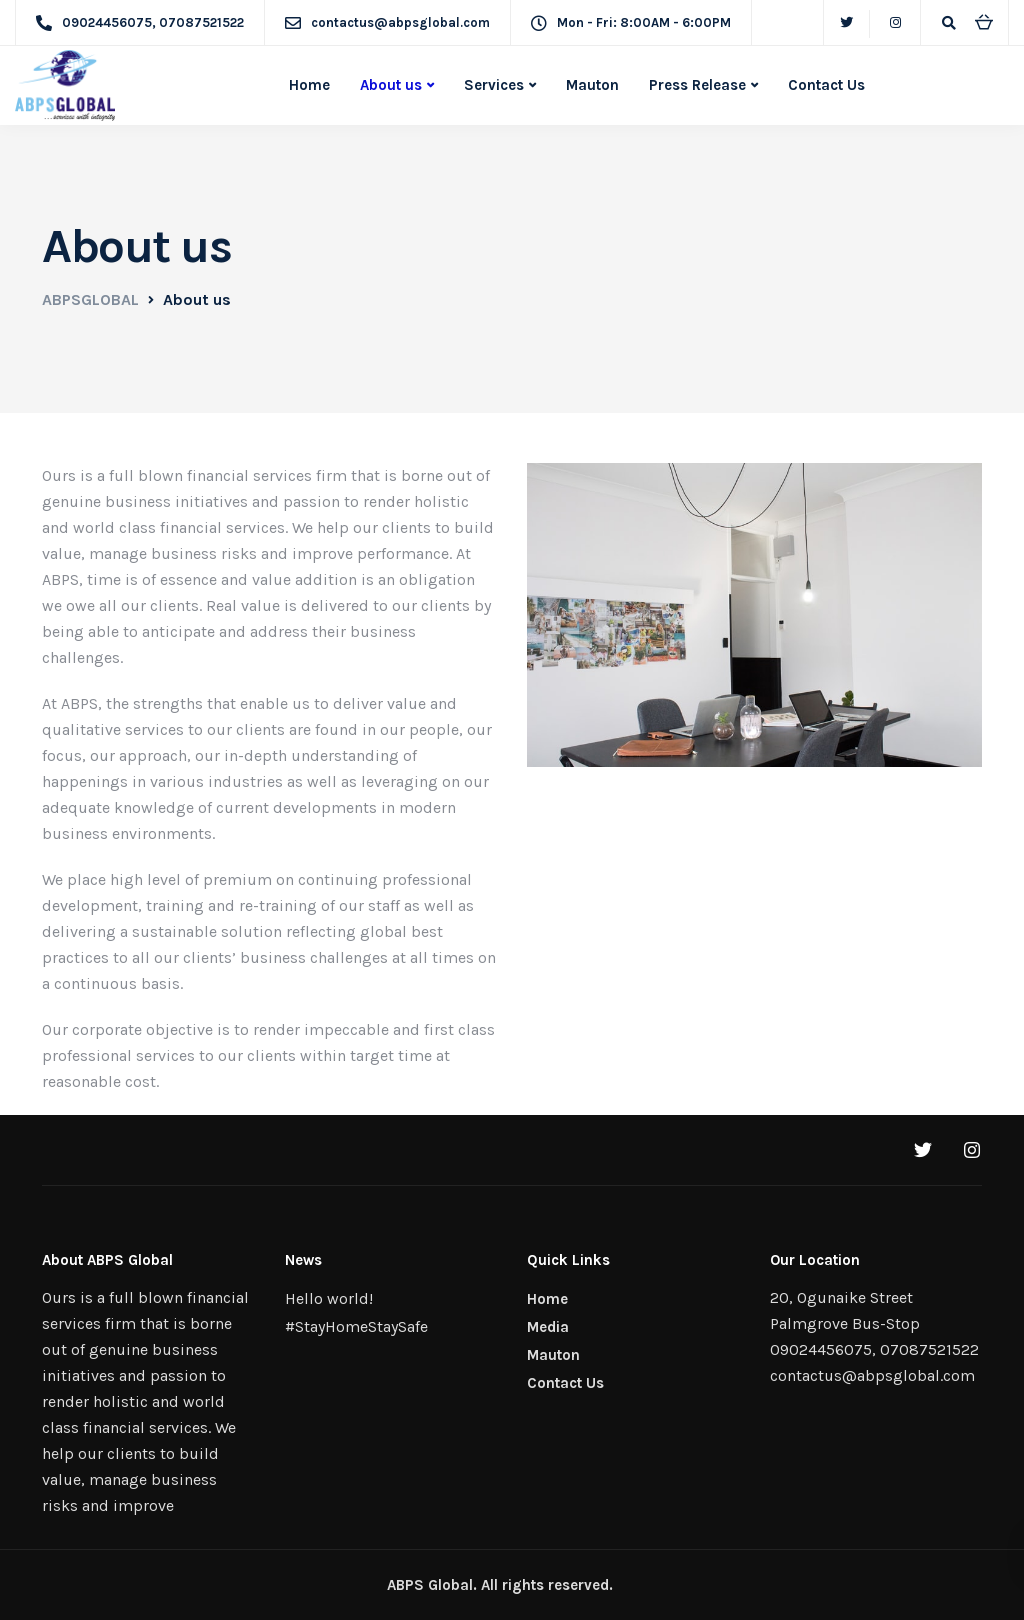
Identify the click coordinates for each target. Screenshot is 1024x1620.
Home (309, 85)
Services (494, 85)
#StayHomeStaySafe (356, 1326)
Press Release (697, 85)
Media (548, 1327)
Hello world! (329, 1298)
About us (391, 85)
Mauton (592, 85)
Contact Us (826, 85)
